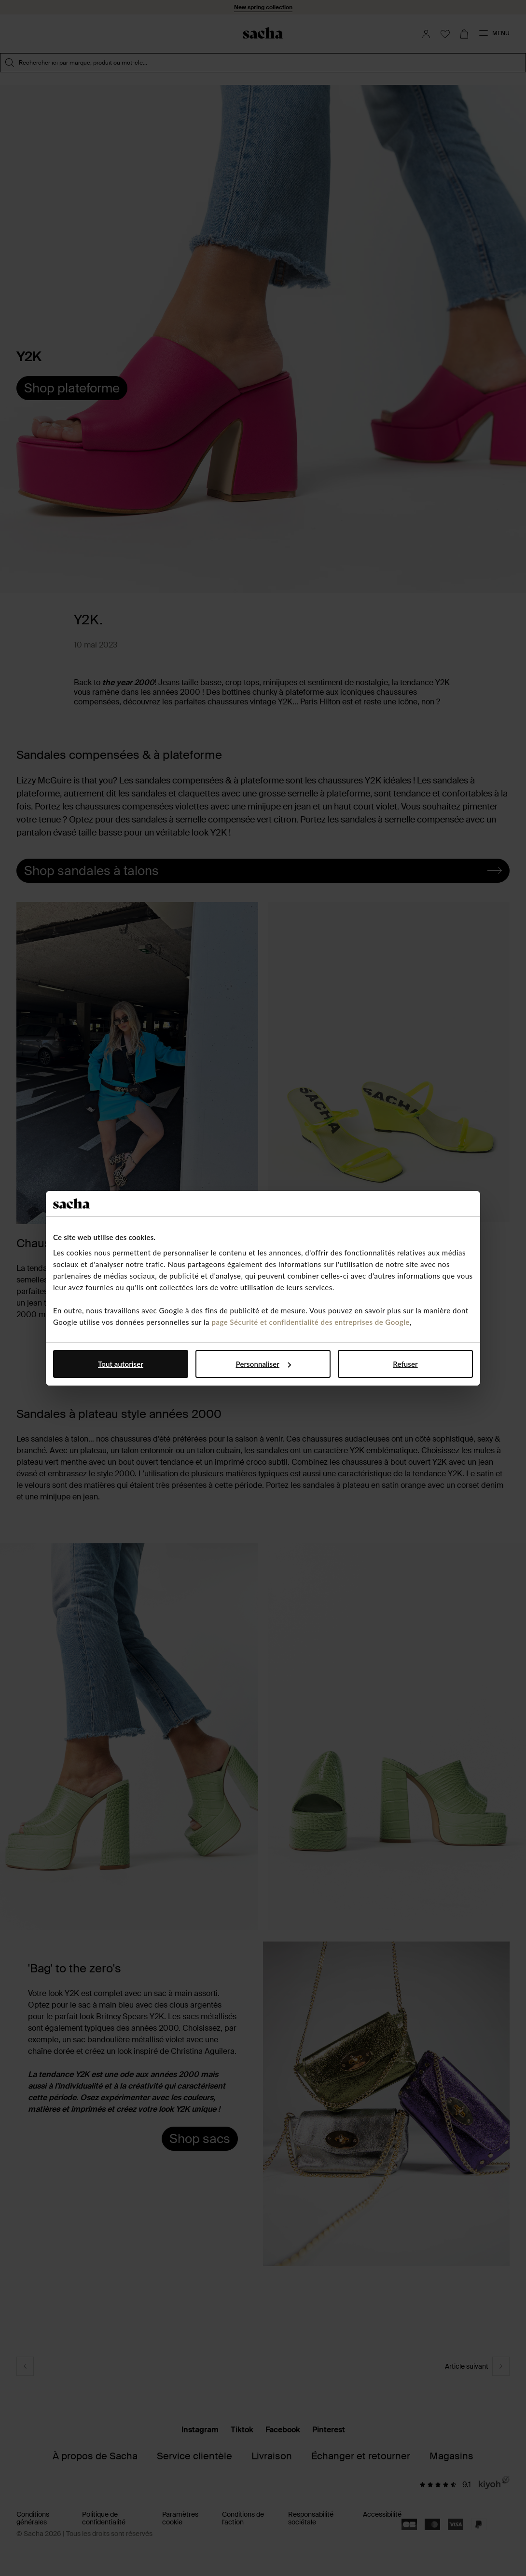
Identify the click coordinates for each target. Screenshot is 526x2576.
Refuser (405, 1364)
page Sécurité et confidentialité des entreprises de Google (310, 1322)
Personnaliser (263, 1364)
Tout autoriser (120, 1364)
